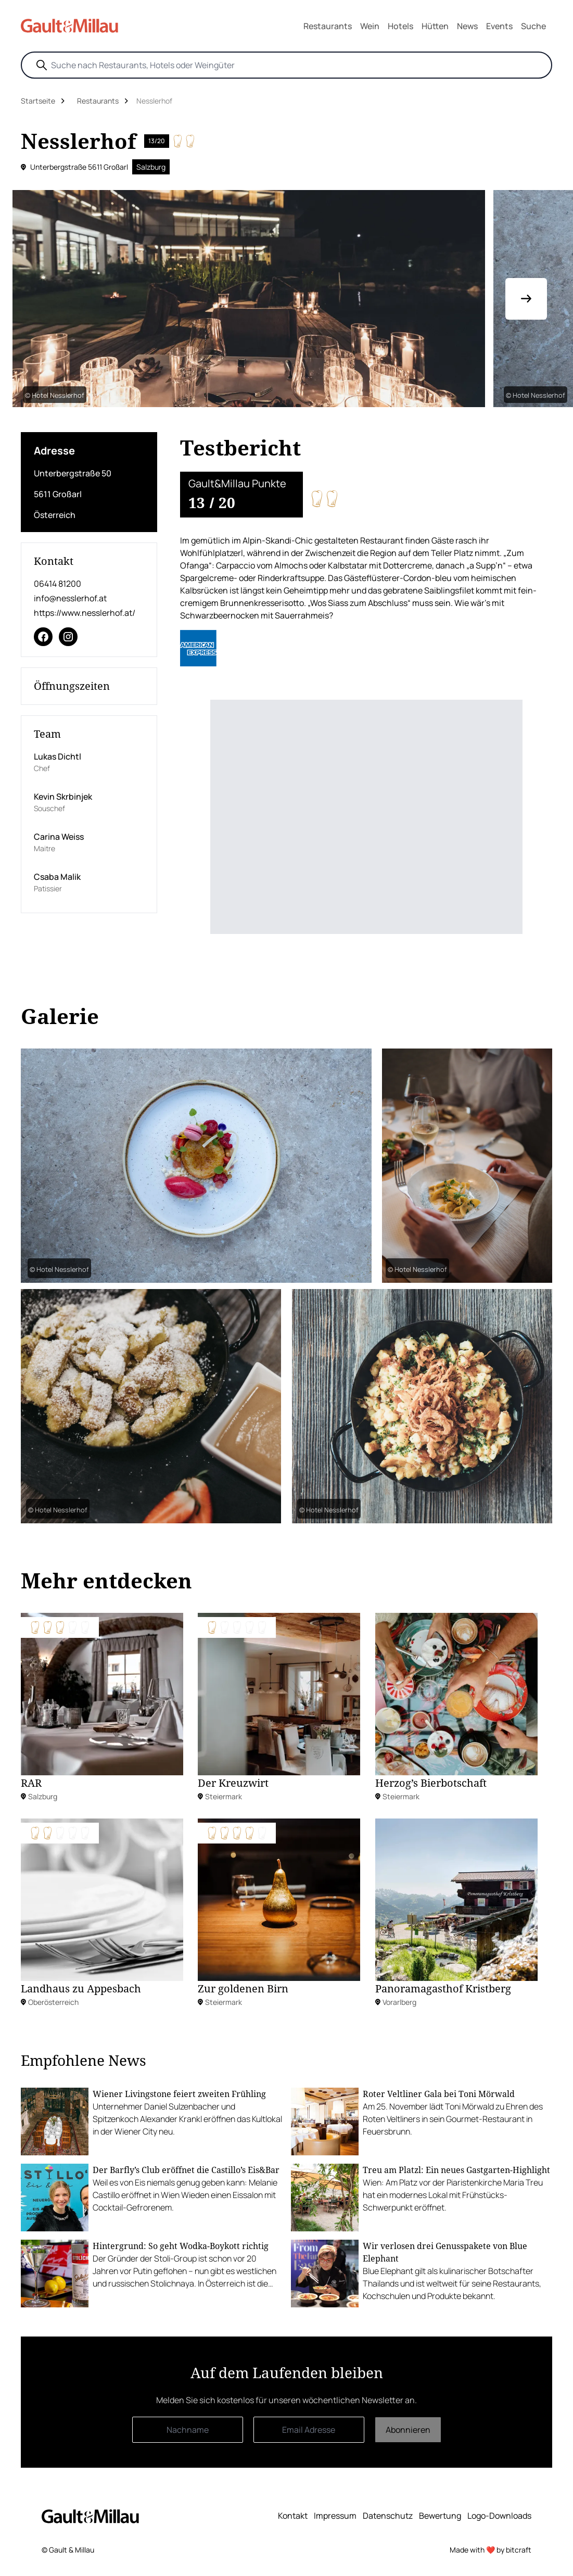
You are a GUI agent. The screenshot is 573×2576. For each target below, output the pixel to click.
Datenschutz (388, 2515)
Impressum (335, 2515)
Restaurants (327, 26)
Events (499, 26)
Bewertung (440, 2515)
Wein (369, 26)
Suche (533, 26)
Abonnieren (408, 2429)
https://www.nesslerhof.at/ (84, 612)
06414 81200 (57, 583)
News (467, 26)
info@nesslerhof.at (70, 598)
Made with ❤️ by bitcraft (490, 2550)
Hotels (400, 26)
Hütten (435, 26)
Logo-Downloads (499, 2515)
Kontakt (293, 2515)
